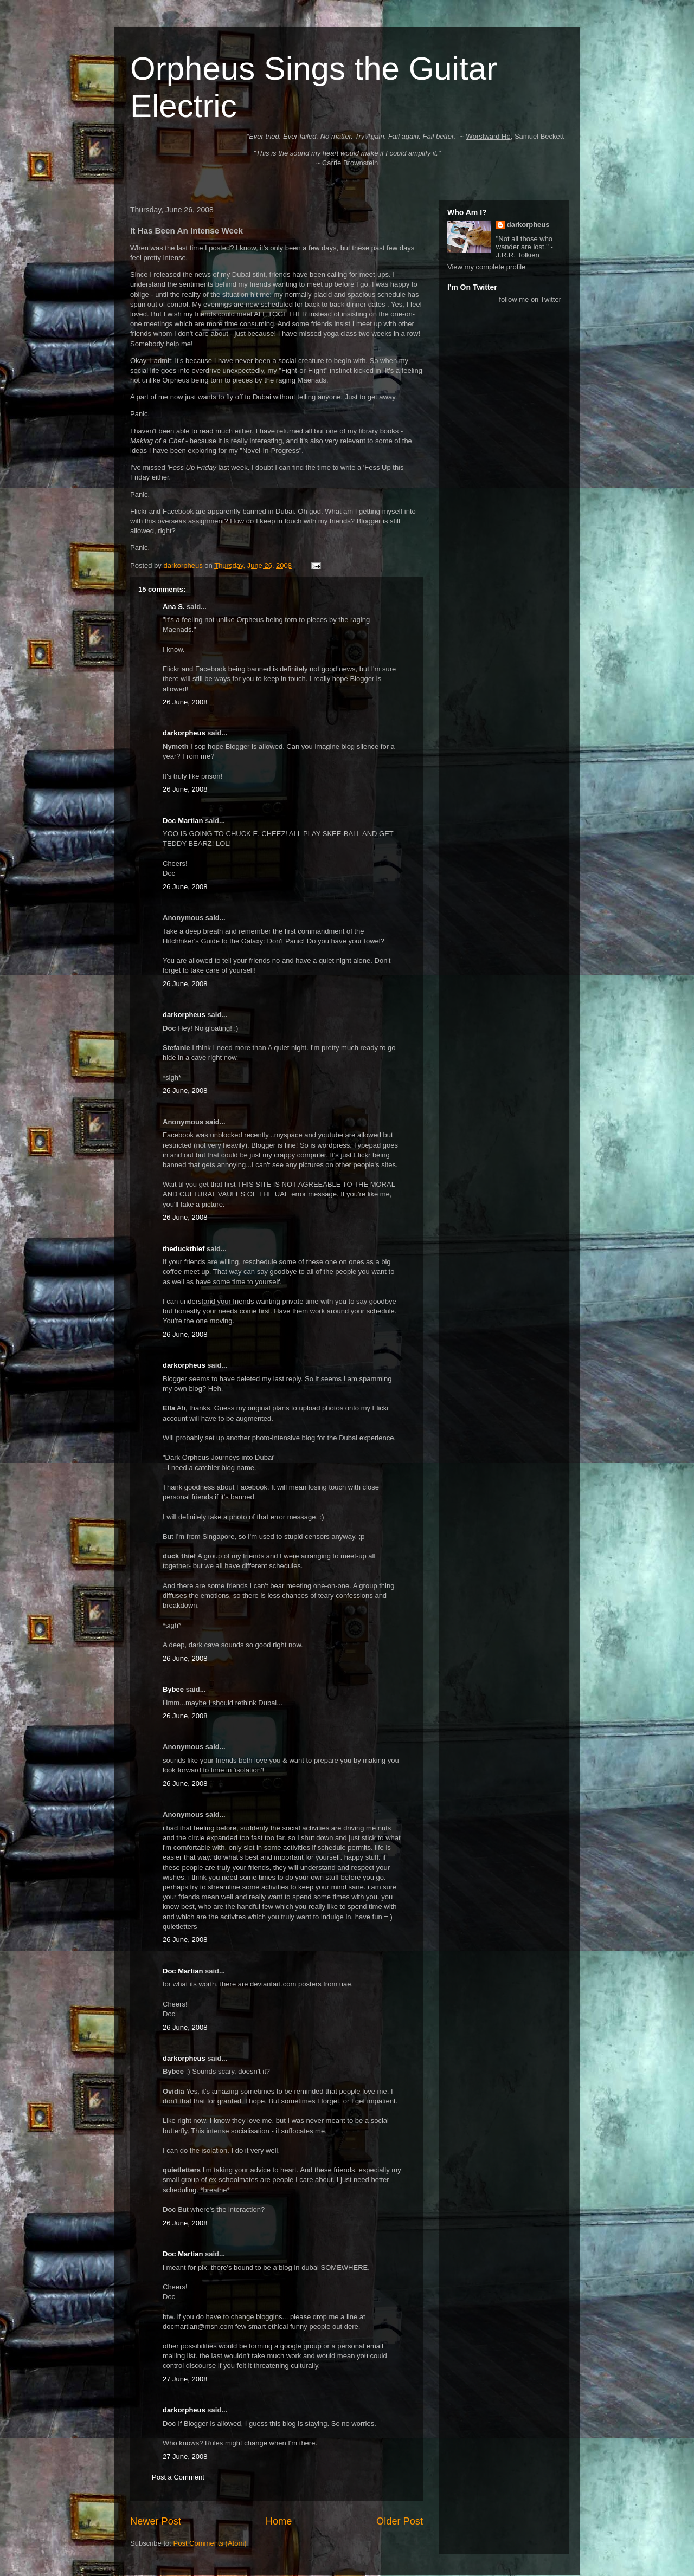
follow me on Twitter (530, 299)
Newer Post (155, 2521)
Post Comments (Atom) (210, 2543)
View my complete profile (486, 267)
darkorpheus (184, 733)
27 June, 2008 (185, 2379)
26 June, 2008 (185, 702)
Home (279, 2521)
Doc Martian (183, 821)
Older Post (399, 2521)
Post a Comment (178, 2477)
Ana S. (173, 607)
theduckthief (183, 1249)
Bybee (173, 1689)
